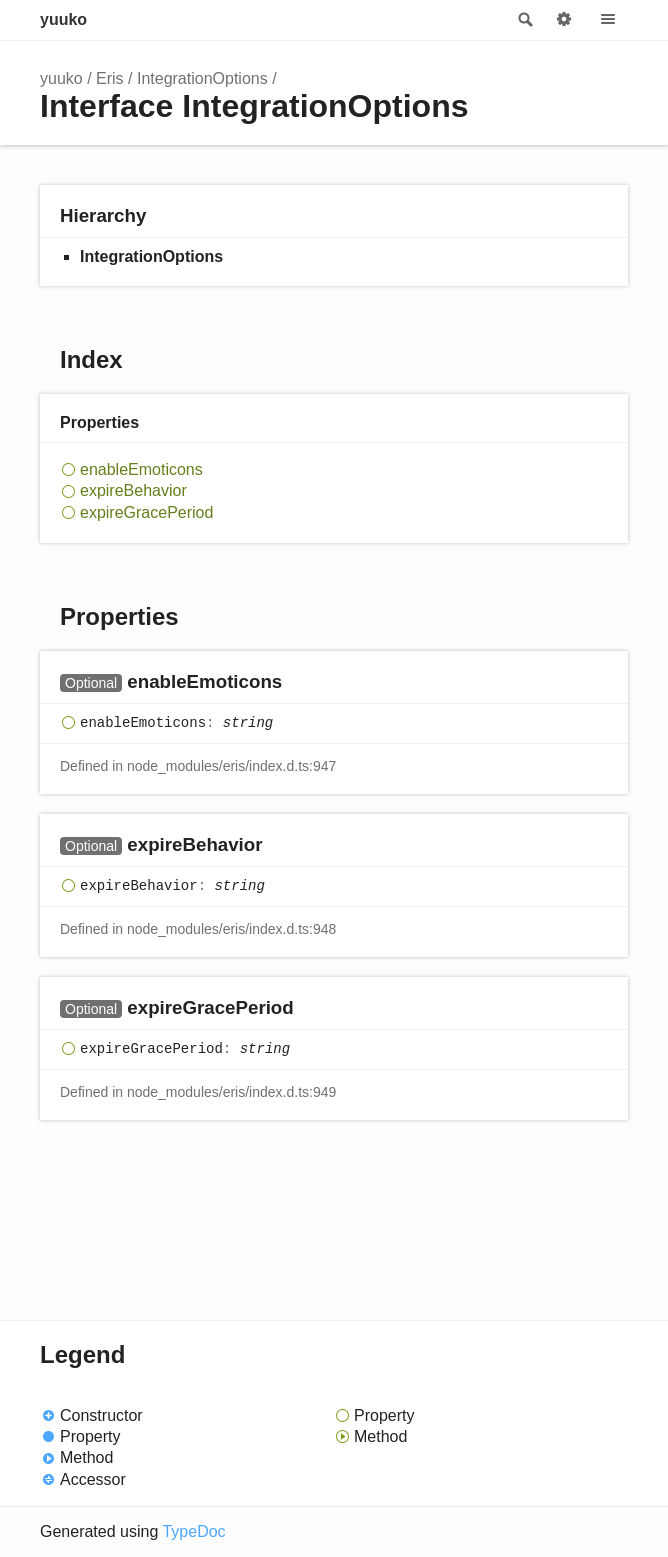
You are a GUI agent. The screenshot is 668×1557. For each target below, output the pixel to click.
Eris (110, 78)
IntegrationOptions (202, 78)
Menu (608, 20)
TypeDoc (193, 1531)
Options (564, 20)
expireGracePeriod (146, 512)
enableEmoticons (141, 469)
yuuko (63, 19)
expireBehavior (133, 490)
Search (524, 20)
